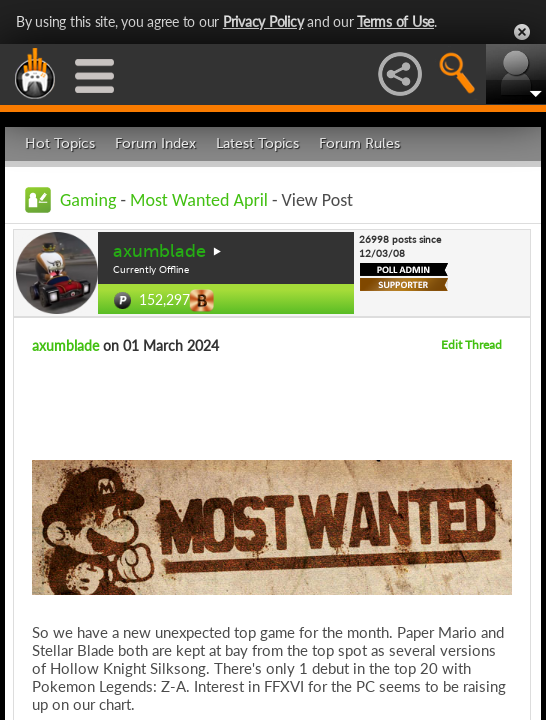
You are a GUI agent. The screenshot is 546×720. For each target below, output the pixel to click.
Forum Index (155, 143)
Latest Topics (257, 143)
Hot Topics (60, 143)
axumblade (159, 251)
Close (522, 32)
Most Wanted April (199, 200)
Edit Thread (471, 344)
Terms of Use (395, 21)
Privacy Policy (263, 21)
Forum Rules (359, 143)
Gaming (88, 200)
